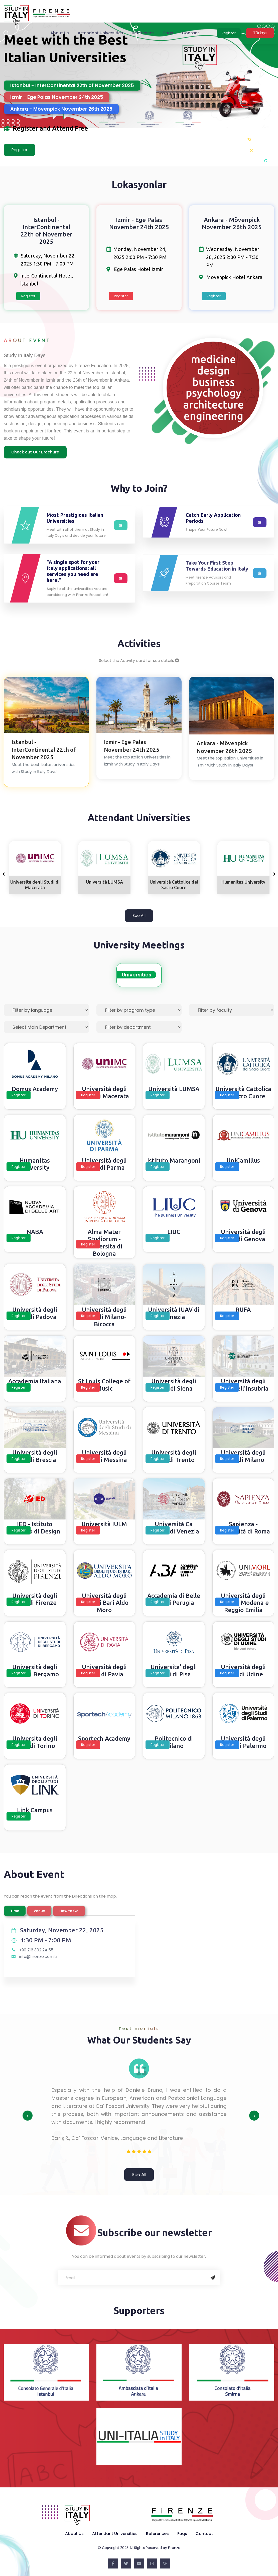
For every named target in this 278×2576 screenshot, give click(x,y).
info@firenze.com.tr (38, 1956)
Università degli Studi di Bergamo (35, 1671)
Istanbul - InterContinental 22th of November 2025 (46, 230)
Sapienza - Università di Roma (243, 1528)
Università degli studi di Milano (243, 1456)
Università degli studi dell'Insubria (243, 1385)
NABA (35, 1231)
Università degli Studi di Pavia (104, 1671)
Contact (190, 33)
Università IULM (104, 1524)
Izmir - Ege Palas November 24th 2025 (139, 223)
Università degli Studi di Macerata (104, 1093)
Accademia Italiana (34, 1381)
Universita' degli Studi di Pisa (174, 1671)
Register (28, 296)
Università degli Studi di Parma (104, 1164)
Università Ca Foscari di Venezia (174, 1528)
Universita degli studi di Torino (34, 1742)
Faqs (168, 33)
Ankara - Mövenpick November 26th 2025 (232, 223)
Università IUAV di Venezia (173, 1313)
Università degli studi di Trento (173, 1456)
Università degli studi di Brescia (34, 1456)
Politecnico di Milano (174, 1742)
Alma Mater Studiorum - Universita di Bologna (104, 1242)
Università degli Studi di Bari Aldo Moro (104, 1603)
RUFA (243, 1309)
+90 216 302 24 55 (36, 1950)
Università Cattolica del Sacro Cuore (243, 1093)
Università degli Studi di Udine (243, 1671)
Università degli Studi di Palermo (243, 1742)
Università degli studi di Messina (104, 1456)
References (143, 33)
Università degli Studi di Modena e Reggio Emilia (243, 1603)
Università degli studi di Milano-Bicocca (104, 1317)
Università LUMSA (173, 1089)
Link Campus (35, 1810)
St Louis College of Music (104, 1385)
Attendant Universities (100, 33)
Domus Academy (35, 1089)
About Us (59, 33)
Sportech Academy (104, 1738)
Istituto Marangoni (173, 1160)
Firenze (174, 2547)
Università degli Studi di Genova (243, 1235)
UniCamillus (243, 1160)
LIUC (173, 1231)
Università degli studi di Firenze (34, 1599)
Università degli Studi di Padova (34, 1313)
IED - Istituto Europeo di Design (34, 1528)
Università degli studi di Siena (173, 1385)
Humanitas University (35, 1164)
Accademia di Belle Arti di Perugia (173, 1599)
